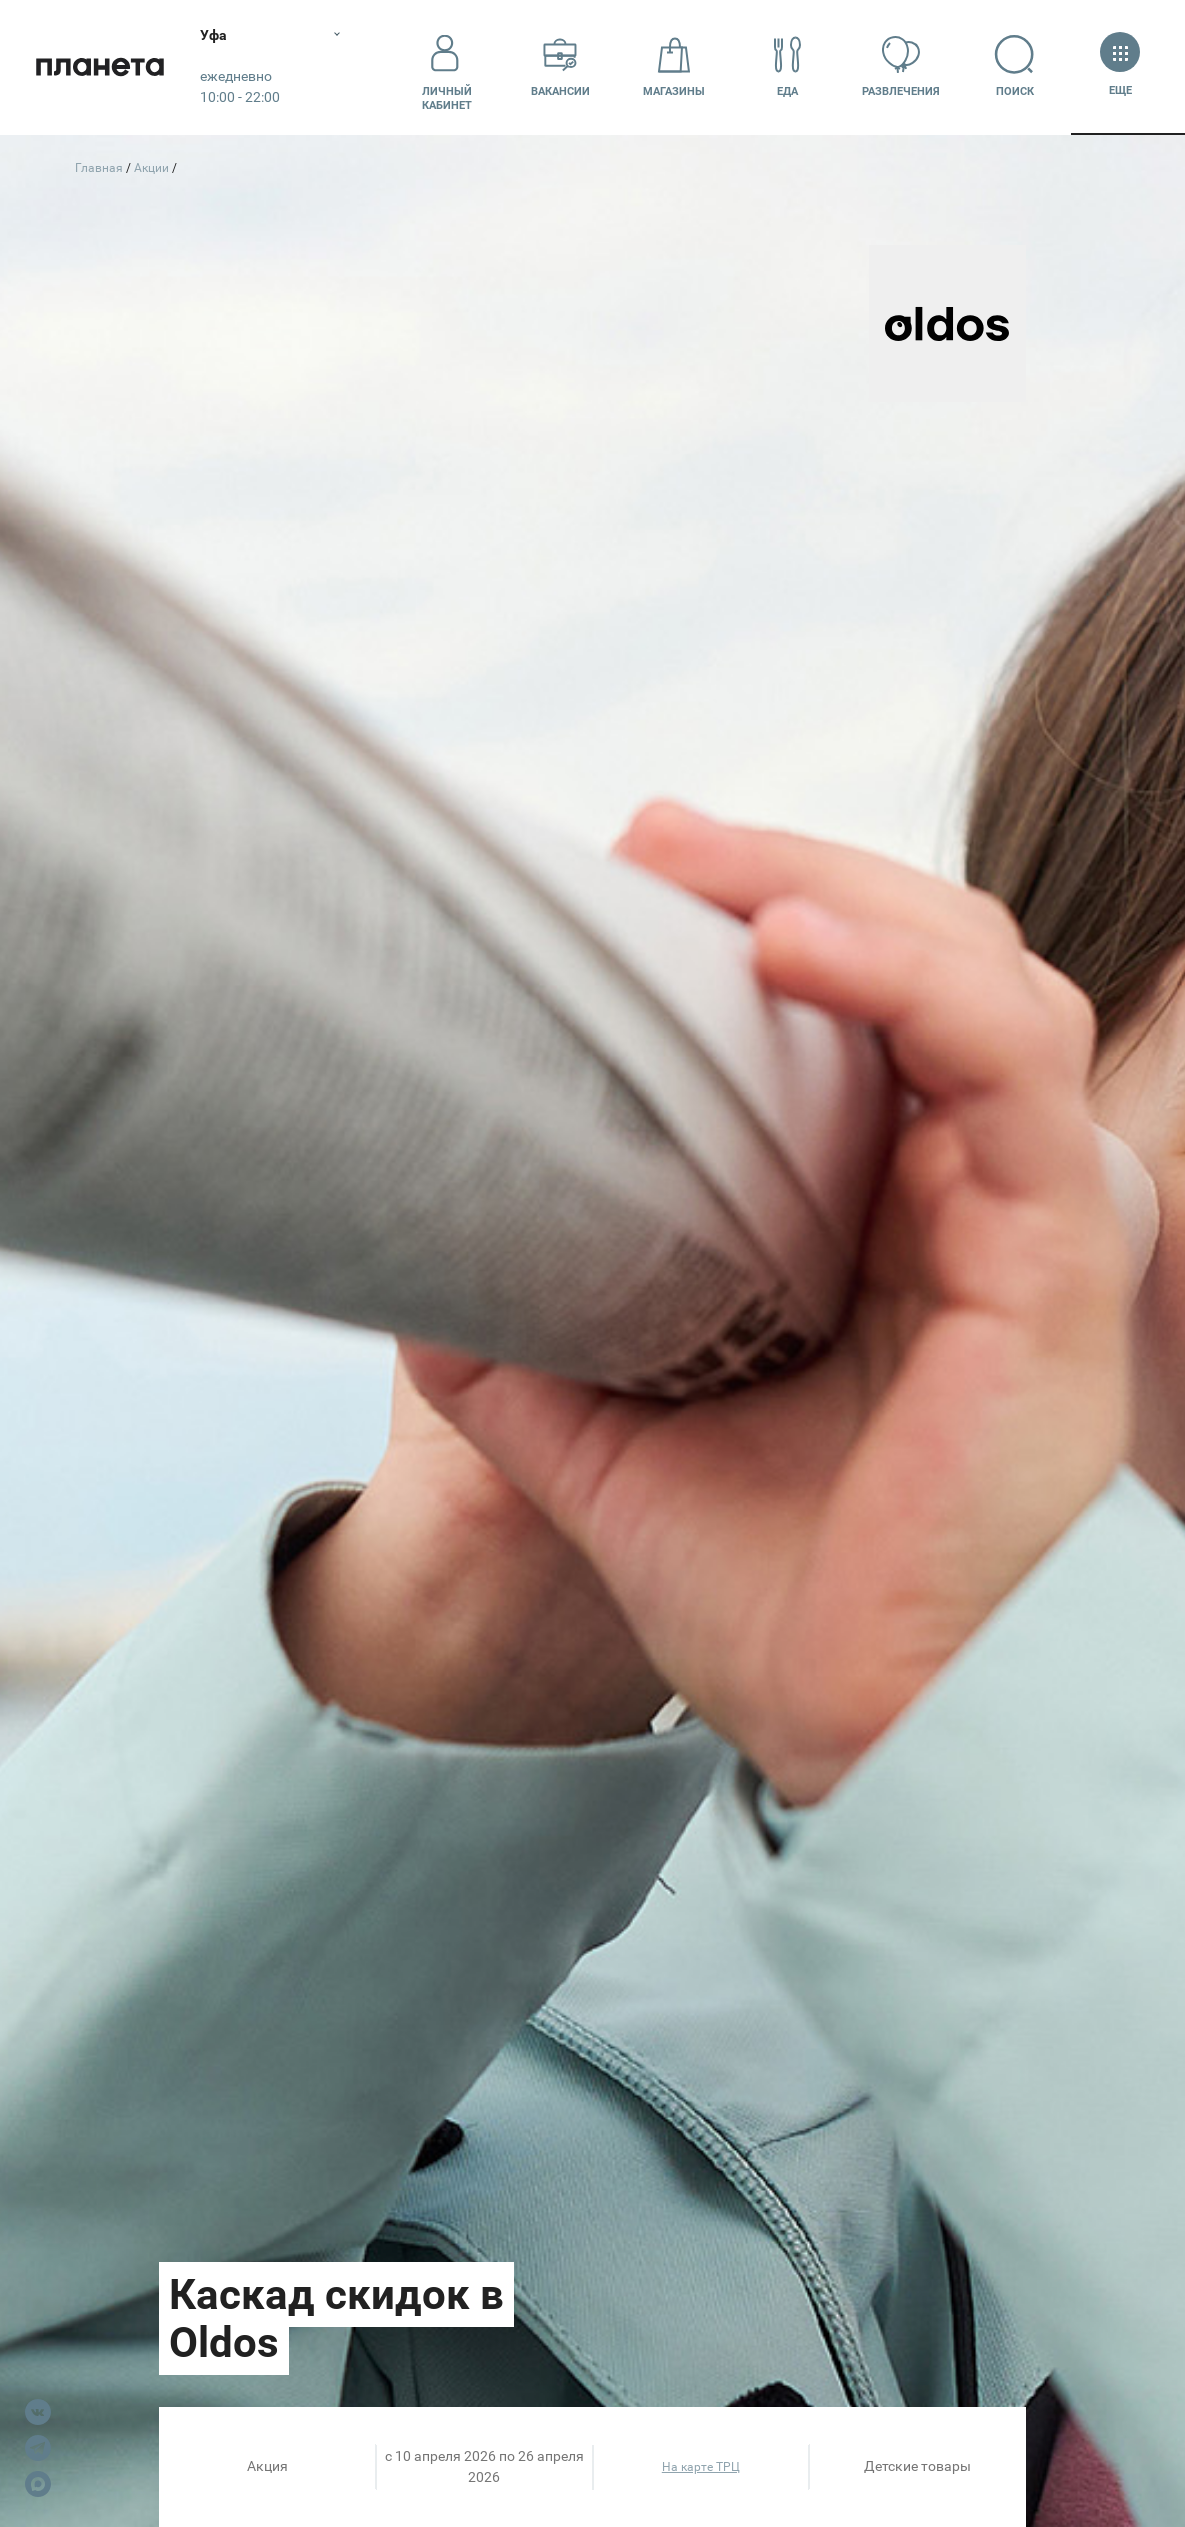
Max (38, 2484)
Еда (788, 66)
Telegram (38, 2448)
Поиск (1015, 66)
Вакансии (560, 66)
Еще (1120, 66)
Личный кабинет (447, 67)
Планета (100, 67)
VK (38, 2412)
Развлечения (901, 66)
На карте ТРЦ (701, 2467)
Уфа (213, 35)
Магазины (674, 66)
